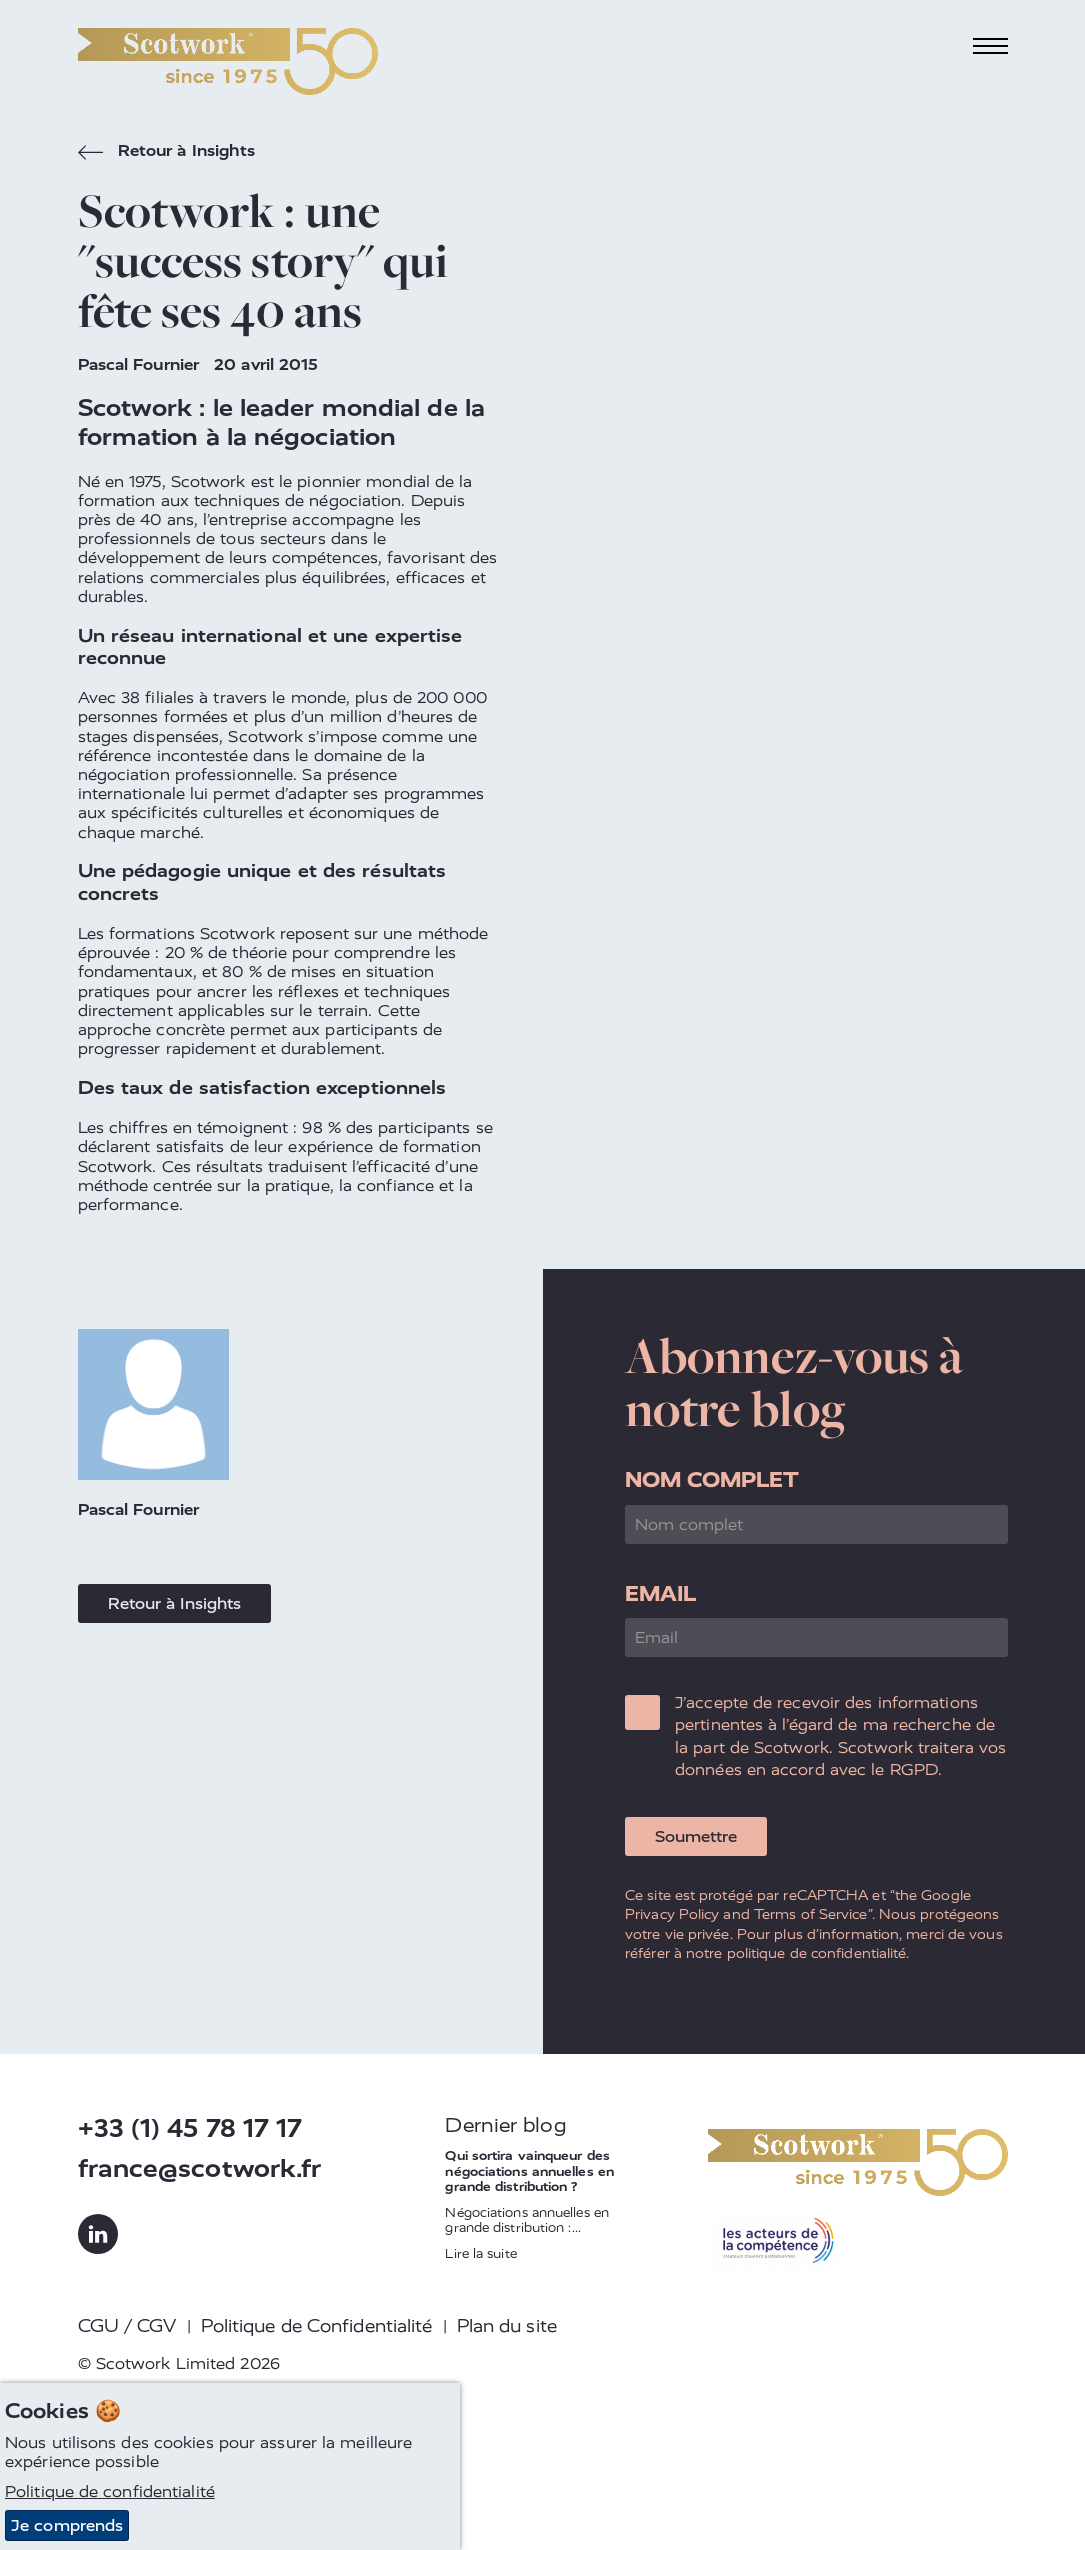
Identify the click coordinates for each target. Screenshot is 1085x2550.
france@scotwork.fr (200, 2168)
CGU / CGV (127, 2326)
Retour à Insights (167, 153)
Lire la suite (480, 2253)
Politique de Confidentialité (317, 2326)
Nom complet (712, 1479)
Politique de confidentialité (110, 2491)
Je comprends (67, 2525)
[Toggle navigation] (990, 46)
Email (661, 1593)
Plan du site (507, 2326)
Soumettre (696, 1836)
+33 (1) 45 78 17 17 (190, 2128)
